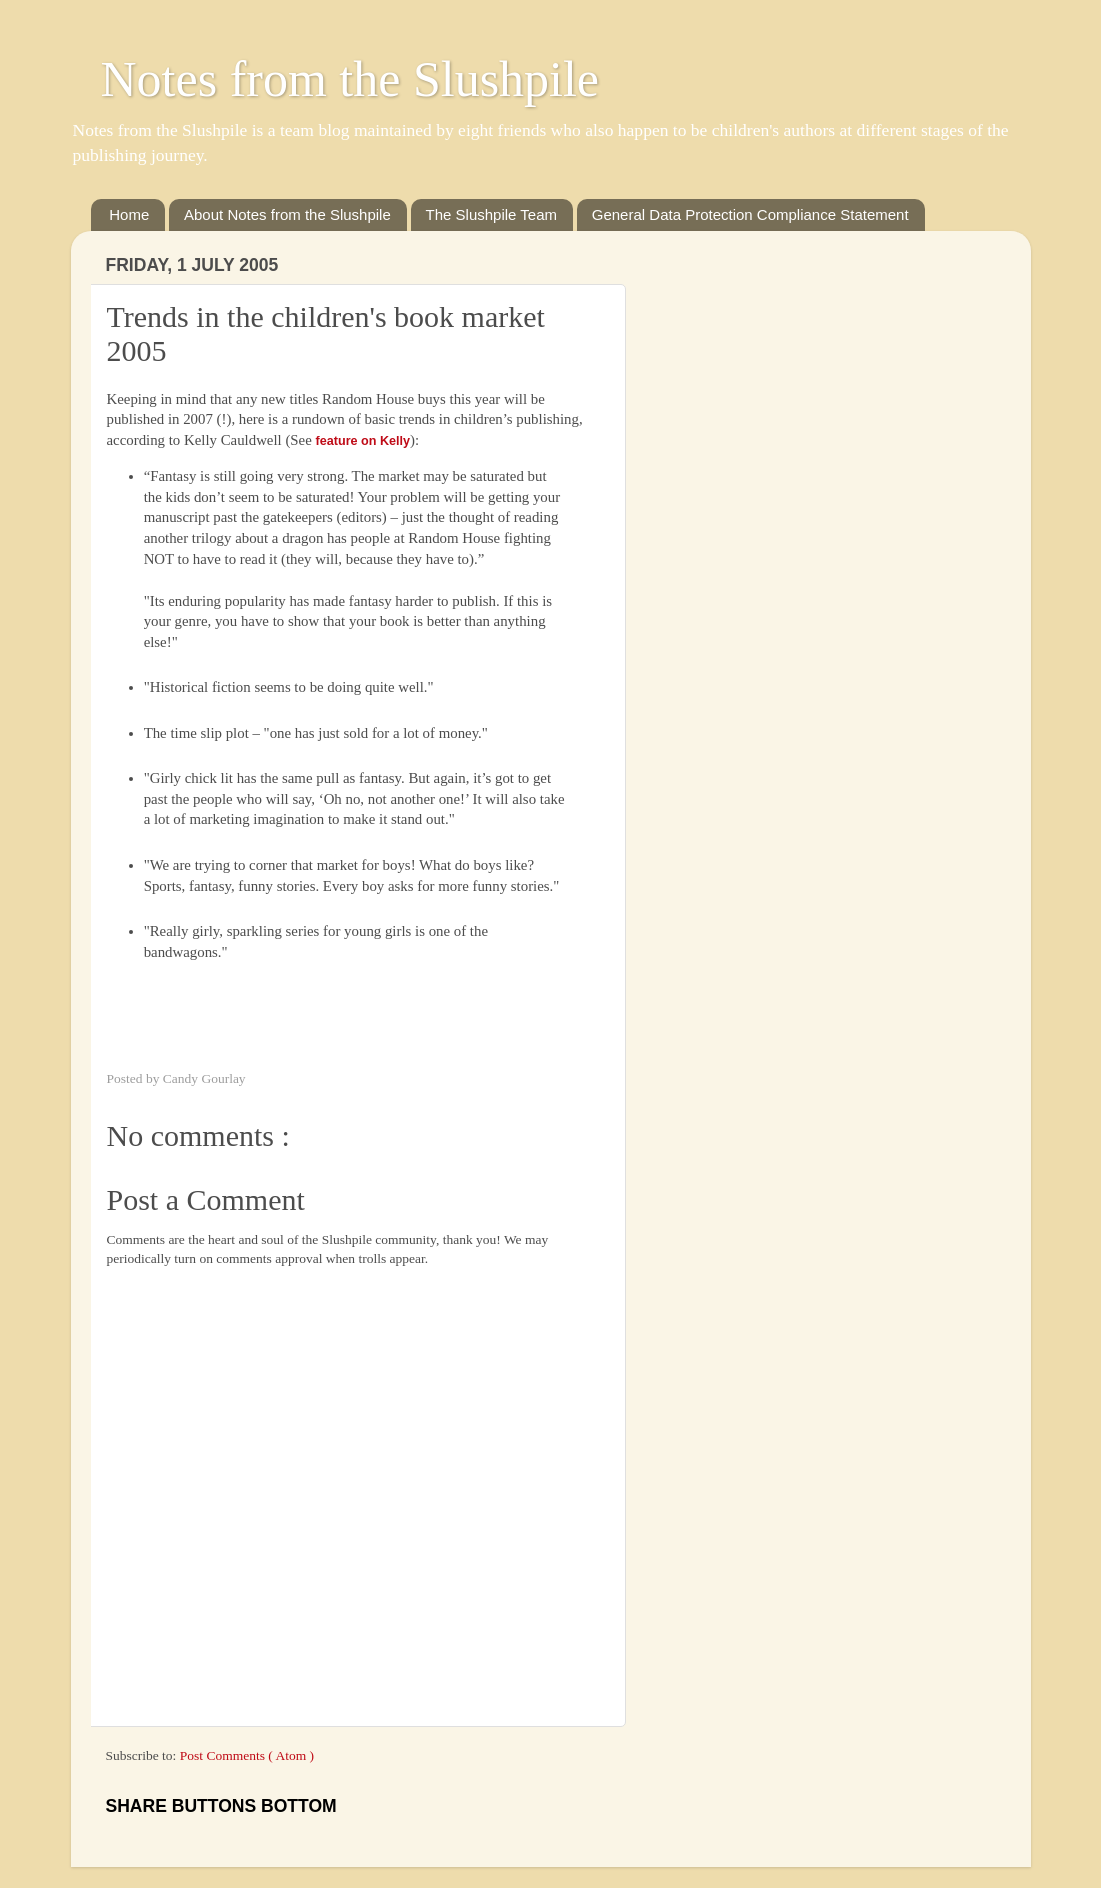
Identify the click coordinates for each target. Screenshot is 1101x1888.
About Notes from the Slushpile (287, 214)
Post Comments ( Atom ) (247, 1755)
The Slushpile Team (491, 214)
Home (129, 214)
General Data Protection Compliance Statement (750, 214)
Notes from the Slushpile (350, 79)
